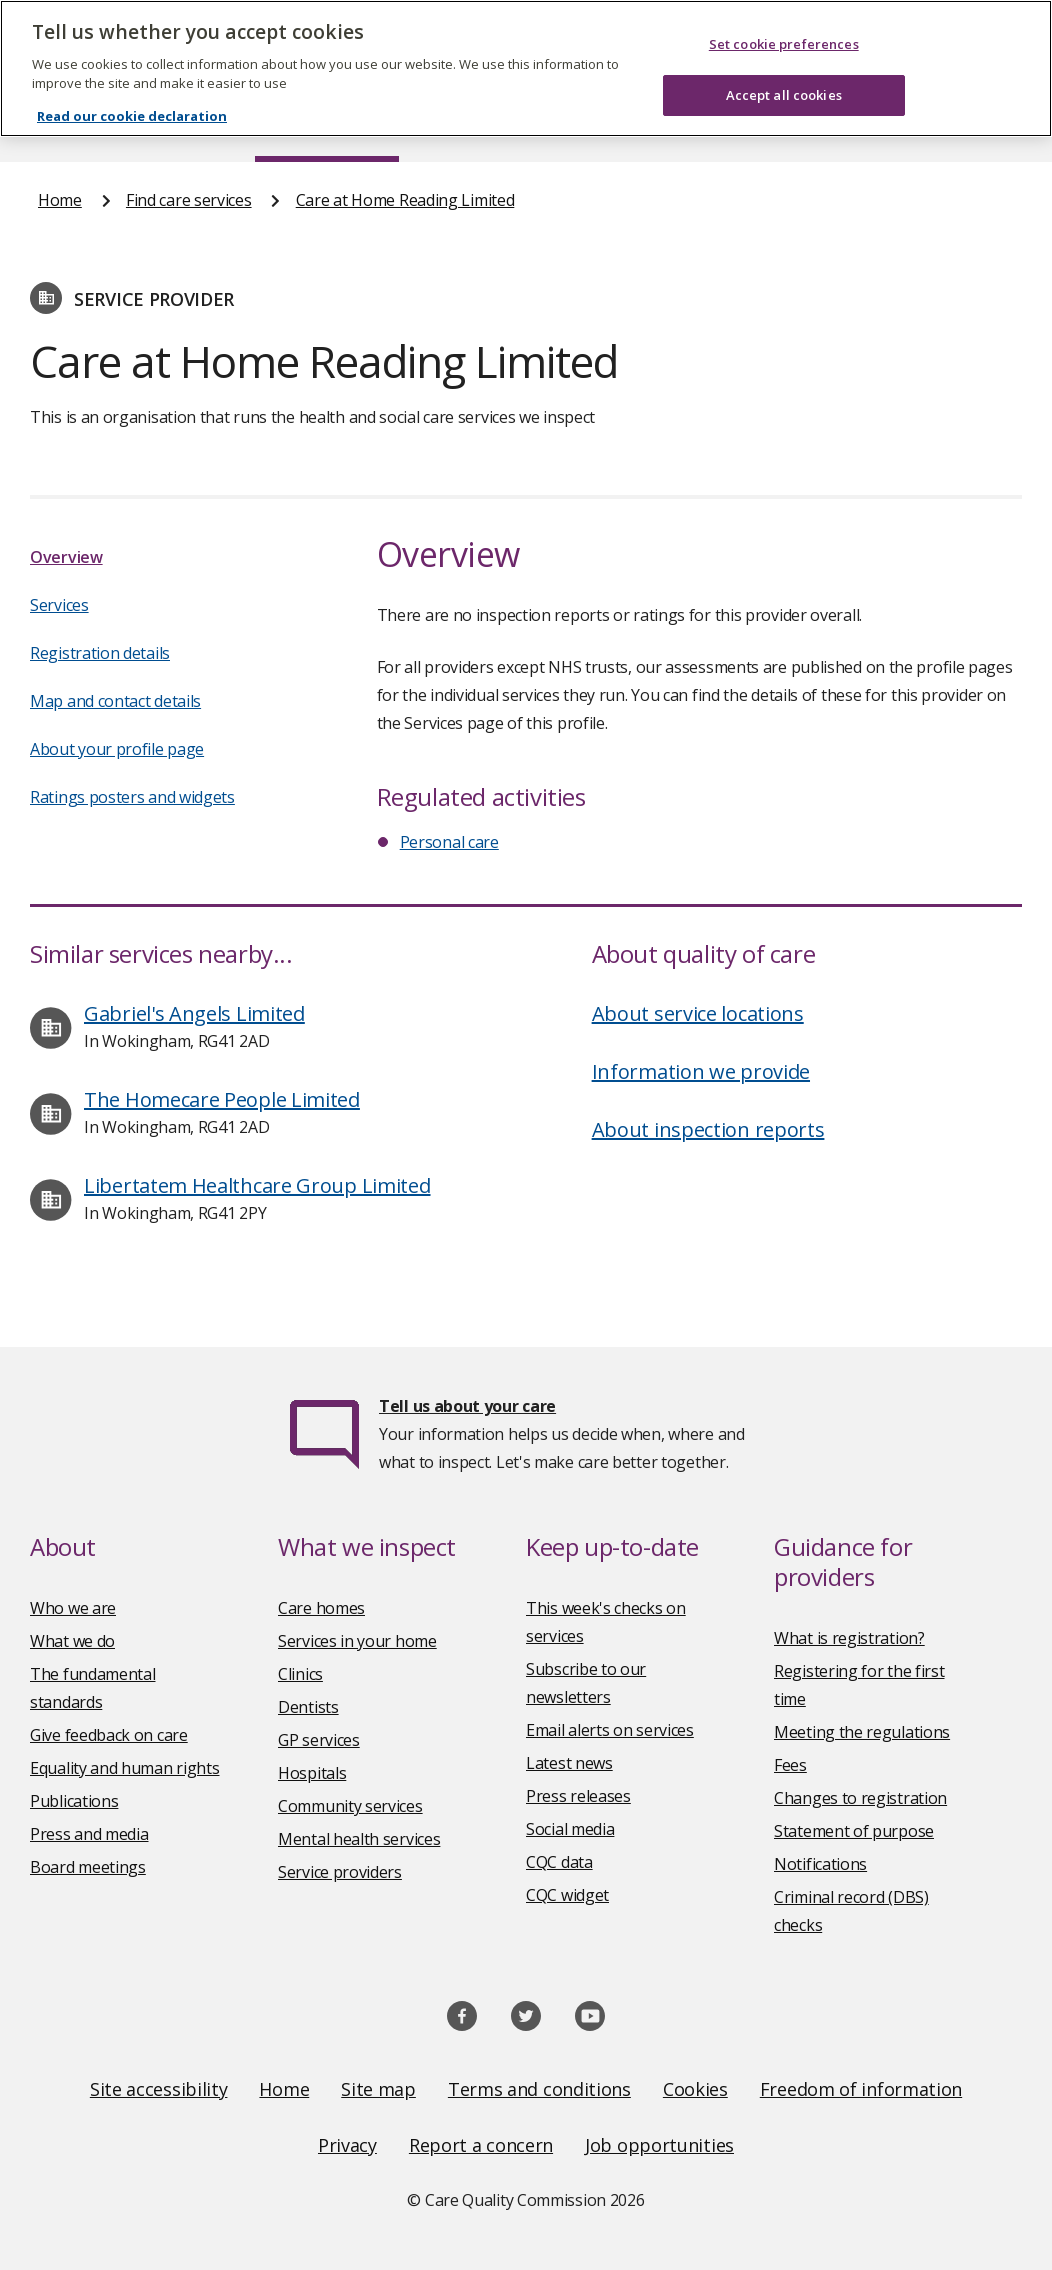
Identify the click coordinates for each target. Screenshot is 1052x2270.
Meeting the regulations (862, 1732)
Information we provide (701, 1071)
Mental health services (359, 1839)
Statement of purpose (854, 1831)
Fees (790, 1765)
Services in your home (357, 1641)
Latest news (569, 1763)
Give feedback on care (109, 1735)
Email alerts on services (610, 1730)
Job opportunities (659, 2145)
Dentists (308, 1707)
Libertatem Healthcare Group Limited (257, 1185)
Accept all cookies (784, 95)
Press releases (578, 1796)
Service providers (340, 1872)
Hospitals (312, 1773)
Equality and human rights (125, 1768)
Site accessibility (159, 2089)
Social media (570, 1829)
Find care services (189, 200)
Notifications (820, 1864)
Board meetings (88, 1867)
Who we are (73, 1608)
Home (60, 200)
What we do (72, 1641)
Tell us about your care (467, 1406)
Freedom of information (861, 2089)
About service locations (698, 1013)
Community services (350, 1806)
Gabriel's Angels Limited (194, 1013)
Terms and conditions (539, 2089)
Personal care (449, 842)
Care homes (321, 1608)
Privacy (347, 2145)
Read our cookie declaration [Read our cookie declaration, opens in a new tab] (132, 116)
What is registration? (849, 1638)
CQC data (559, 1862)
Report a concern (481, 2145)
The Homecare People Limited (222, 1099)
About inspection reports (708, 1129)
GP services (319, 1740)
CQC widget (567, 1895)
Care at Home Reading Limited (405, 200)
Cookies (695, 2089)
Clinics (300, 1674)
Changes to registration (860, 1798)
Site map (378, 2089)
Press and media (89, 1834)
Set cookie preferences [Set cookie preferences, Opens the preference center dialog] (784, 44)
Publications (74, 1801)
